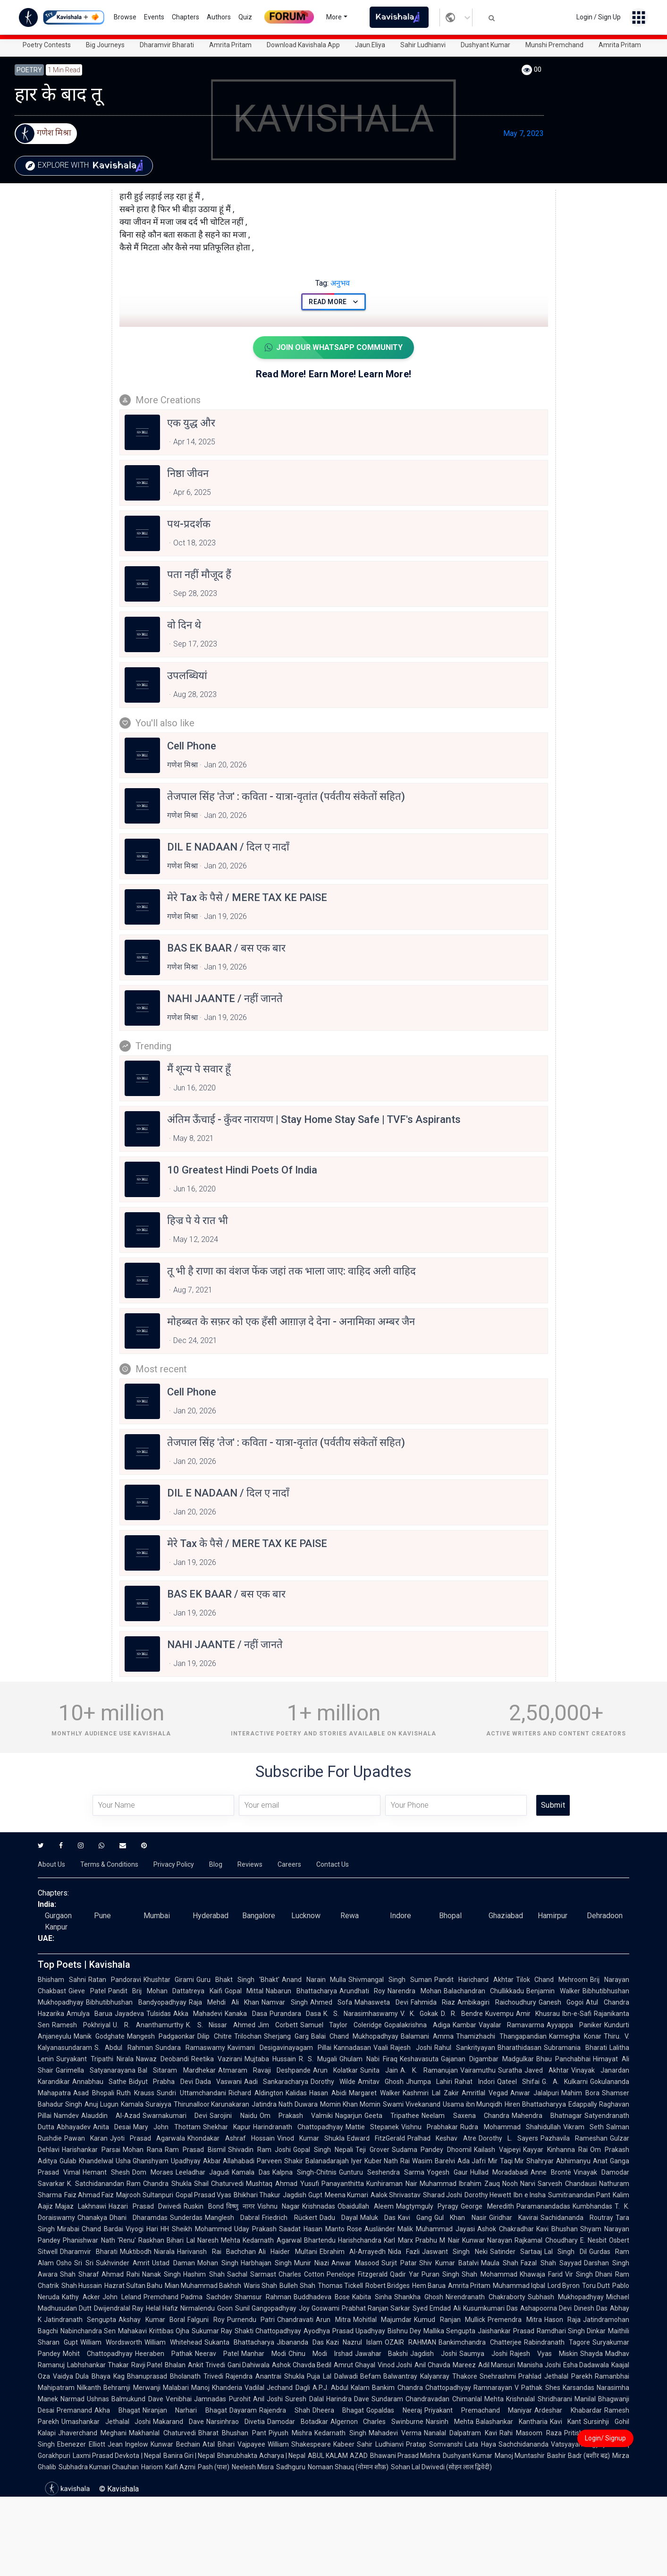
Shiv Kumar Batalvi (449, 2263)
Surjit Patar (399, 2263)
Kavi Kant (566, 2421)
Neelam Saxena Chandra (465, 2115)
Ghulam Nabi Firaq (368, 2059)
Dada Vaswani (218, 2081)
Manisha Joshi (539, 2365)
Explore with (86, 165)
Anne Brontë (551, 2172)
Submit (553, 1805)
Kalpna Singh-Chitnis (304, 2172)
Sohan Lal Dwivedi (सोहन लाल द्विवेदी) (441, 2467)
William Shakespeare (299, 2444)
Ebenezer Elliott (81, 2444)
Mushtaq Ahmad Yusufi (282, 2183)
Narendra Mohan (414, 1991)
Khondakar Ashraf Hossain (230, 2138)
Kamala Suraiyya (146, 2104)
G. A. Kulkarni (565, 2081)
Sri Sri (83, 2263)
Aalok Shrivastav (396, 2195)
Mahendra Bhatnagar (547, 2115)
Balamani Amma (427, 2036)
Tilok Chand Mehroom (552, 1979)
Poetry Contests (47, 45)
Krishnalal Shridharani (539, 2399)
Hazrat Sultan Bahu (133, 2285)
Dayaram (243, 2410)
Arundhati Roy (362, 1991)
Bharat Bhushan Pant (232, 2433)
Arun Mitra (333, 2319)
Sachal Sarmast (251, 2274)
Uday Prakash (255, 2229)
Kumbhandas (592, 2206)
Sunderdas (186, 2217)
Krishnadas (318, 2206)
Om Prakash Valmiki (296, 2115)
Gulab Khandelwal (86, 2161)
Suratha (510, 2070)
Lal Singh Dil (565, 2251)
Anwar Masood (355, 2263)
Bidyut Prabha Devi (161, 2081)
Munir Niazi (311, 2263)
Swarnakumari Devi (175, 2115)
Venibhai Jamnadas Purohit (208, 2399)
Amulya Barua (89, 2013)
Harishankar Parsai (91, 2149)
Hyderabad (210, 1915)
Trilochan (248, 2036)
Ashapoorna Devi (546, 2308)
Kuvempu (499, 2013)
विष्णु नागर (240, 2206)
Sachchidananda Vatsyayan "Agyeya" (555, 2444)
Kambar (464, 2025)
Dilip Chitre (214, 2036)
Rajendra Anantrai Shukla (265, 2376)
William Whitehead (173, 2342)
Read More (333, 302)
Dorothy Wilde (333, 2081)
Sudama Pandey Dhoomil (432, 2149)
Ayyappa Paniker (574, 2025)
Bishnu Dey (404, 2331)
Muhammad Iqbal (519, 2285)
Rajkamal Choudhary (546, 2240)
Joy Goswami (319, 2308)
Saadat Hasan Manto (312, 2229)
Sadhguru (290, 2467)
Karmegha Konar (575, 2036)
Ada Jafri (471, 2161)
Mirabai (68, 2229)
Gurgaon (58, 1915)
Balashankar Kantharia (512, 2421)
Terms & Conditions (109, 1864)
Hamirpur (552, 1915)
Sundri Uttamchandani (191, 2093)
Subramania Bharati (575, 2047)
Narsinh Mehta (449, 2421)
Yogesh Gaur (447, 2172)
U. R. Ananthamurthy (148, 2025)
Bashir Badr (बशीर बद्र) (578, 2455)
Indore (400, 1915)
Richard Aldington (255, 2093)
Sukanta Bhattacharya (239, 2342)
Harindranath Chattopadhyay (298, 2127)
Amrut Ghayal (354, 2365)
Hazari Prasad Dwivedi (145, 2206)
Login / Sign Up (598, 17)
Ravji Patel (147, 2365)
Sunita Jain (379, 2070)
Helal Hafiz (162, 2308)
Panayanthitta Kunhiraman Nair (369, 2183)
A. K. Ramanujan (428, 2070)
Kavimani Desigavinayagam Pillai (280, 2047)
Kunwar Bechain (175, 2444)
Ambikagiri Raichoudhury (496, 2002)
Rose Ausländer (371, 2229)
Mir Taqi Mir (506, 2161)
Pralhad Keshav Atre (441, 2138)
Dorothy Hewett (487, 2195)
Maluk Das (378, 2217)
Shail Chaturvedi (219, 2183)
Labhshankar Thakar (98, 2365)
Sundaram (387, 2399)
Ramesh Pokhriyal (81, 2025)
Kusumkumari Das (490, 2308)
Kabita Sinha (372, 2297)
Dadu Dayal (339, 2217)
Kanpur (56, 1926)
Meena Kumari (346, 2195)
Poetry (29, 70)
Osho (64, 2263)
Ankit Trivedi (206, 2365)
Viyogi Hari (142, 2229)
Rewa (349, 1915)
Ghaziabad (506, 1915)
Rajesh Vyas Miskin (544, 2353)
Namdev (66, 2115)
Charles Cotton (301, 2274)
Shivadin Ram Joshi (259, 2149)
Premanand (74, 2410)
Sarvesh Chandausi (567, 2183)
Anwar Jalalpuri (534, 2093)
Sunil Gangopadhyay (265, 2308)
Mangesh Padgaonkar (161, 2036)
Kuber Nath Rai (387, 2161)
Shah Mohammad (489, 2274)
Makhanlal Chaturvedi (162, 2433)
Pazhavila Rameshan (574, 2138)
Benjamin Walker (553, 1991)
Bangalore (258, 1915)
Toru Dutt (596, 2285)
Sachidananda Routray (576, 2217)
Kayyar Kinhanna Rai (555, 2149)
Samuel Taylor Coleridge (341, 2025)
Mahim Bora (580, 2093)
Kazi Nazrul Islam (354, 2342)
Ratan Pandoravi (114, 1979)
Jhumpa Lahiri (429, 2081)
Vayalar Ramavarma (512, 2025)
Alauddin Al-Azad (110, 2115)
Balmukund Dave (137, 2399)
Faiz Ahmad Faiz (89, 2195)
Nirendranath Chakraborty (485, 2297)
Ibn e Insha (529, 2195)
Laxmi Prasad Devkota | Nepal (117, 2455)
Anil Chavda (432, 2365)
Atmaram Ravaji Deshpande (264, 2070)
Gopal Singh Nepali (323, 2149)
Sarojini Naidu (233, 2115)
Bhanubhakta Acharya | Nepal (261, 2455)
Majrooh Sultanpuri (144, 2195)
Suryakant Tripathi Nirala (95, 2059)
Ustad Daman (173, 2263)
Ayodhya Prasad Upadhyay (344, 2331)
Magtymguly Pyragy (427, 2206)
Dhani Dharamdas (139, 2217)
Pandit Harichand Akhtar (474, 1979)
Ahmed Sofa (331, 2002)
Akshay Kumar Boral (151, 2319)
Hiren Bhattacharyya (535, 2104)
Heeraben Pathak (164, 2353)
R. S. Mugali (318, 2059)
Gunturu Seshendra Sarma (381, 2172)
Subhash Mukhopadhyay (566, 2297)
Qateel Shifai (518, 2081)
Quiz (245, 17)
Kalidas (296, 2093)
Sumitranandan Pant (579, 2195)
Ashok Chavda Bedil (301, 2365)
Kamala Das (251, 2172)
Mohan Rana (143, 2149)
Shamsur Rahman (263, 2297)
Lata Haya (480, 2444)
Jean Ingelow (128, 2444)
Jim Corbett (278, 2025)
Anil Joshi (268, 2399)
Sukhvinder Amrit (123, 2263)
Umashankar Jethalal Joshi (106, 2421)
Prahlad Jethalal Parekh (555, 2376)
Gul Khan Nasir (460, 2217)
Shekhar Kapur (227, 2127)
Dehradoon (605, 1915)
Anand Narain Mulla (314, 1979)
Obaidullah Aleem (365, 2206)
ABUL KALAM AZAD (337, 2455)
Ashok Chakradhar (505, 2229)
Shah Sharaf (79, 2274)
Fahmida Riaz (433, 2002)
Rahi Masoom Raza (530, 2433)
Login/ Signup (605, 2438)
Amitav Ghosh (381, 2081)
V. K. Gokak (419, 2013)
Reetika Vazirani (216, 2059)
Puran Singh (440, 2274)
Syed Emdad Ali (436, 2308)
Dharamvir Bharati (167, 45)
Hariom (152, 2467)
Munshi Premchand (554, 45)
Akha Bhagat (117, 2410)
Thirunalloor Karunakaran (212, 2104)
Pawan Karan (86, 2138)
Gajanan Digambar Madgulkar (487, 2059)
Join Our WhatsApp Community (333, 347)
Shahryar (540, 2161)
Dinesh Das (591, 2308)
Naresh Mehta (219, 2240)
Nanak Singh (161, 2274)
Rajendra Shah (284, 2410)
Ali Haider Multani (287, 2251)
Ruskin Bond (203, 2206)
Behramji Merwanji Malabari (146, 2387)
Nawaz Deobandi (162, 2059)
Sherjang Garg (286, 2036)
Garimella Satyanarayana (95, 2070)
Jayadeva (129, 2013)
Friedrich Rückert (289, 2217)
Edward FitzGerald (376, 2138)
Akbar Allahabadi (229, 2161)
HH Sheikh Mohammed (196, 2229)
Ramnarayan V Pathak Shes (516, 2387)
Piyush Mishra (290, 2433)
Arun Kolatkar (335, 2070)
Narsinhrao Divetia (235, 2421)
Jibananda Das (300, 2342)
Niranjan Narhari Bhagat (185, 2410)
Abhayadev (74, 2127)
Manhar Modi (263, 2353)
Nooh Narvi (519, 2183)
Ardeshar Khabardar (568, 2410)
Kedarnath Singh (340, 2433)
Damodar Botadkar (297, 2421)
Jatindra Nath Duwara (285, 2104)
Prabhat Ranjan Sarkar (376, 2308)
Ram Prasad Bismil (195, 2149)
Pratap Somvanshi (434, 2444)
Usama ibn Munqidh (473, 2104)
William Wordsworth (111, 2342)
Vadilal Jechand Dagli (277, 2387)
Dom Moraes (152, 2172)
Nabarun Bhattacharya (301, 1991)
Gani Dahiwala (249, 2365)
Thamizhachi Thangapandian (501, 2036)
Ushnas (98, 2399)
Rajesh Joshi (410, 2047)
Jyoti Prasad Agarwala (147, 2138)
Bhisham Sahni (62, 1979)
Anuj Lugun (101, 2104)
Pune (102, 1915)
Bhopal (450, 1915)
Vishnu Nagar (278, 2206)
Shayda (591, 2353)
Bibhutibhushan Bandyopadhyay (136, 2002)
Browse (125, 17)
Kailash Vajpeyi (497, 2149)
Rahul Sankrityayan (464, 2047)
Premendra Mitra (514, 2319)
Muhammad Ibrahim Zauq (460, 2183)
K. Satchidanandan (95, 2183)
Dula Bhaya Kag (100, 2376)
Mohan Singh (217, 2263)
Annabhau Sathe (99, 2081)
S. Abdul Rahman (123, 2047)
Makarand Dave (178, 2421)
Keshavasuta (419, 2059)
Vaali (380, 2047)
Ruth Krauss (135, 2093)
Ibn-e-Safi (576, 2013)
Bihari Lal (181, 2240)
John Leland (121, 2297)
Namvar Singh (285, 2002)
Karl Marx (398, 2240)
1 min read (64, 70)
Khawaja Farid (541, 2274)
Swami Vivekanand (411, 2104)
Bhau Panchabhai (563, 2059)
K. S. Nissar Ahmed (220, 2025)
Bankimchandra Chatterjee (480, 2342)
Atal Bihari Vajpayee (234, 2444)
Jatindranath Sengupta (80, 2319)
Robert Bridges (387, 2285)
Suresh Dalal (304, 2399)
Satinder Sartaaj (516, 2251)
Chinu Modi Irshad (320, 2353)
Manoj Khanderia (216, 2387)
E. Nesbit (593, 2240)
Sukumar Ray (212, 2331)
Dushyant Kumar (485, 45)
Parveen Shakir (280, 2161)
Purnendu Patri (251, 2319)
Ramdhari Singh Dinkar (571, 2331)
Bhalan (175, 2365)
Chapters (185, 17)
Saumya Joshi (483, 2353)
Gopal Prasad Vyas (203, 2195)
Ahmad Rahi (120, 2274)
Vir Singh (579, 2274)
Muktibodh (136, 2251)
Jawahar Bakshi (381, 2353)
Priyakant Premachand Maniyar (478, 2410)
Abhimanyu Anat (582, 2161)
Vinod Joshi (395, 2365)
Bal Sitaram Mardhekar (176, 2070)
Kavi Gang (415, 2217)
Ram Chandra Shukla (159, 2183)
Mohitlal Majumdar (382, 2319)
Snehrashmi (498, 2376)
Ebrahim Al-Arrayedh (353, 2251)
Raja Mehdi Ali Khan (224, 2002)
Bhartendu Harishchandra (343, 2240)
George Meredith (487, 2206)
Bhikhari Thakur (257, 2195)
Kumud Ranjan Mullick (449, 2319)
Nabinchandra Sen (88, 2331)
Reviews (249, 1864)
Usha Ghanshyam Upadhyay (158, 2161)
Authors (219, 17)
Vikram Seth (583, 2127)
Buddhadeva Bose (322, 2297)
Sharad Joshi (442, 2195)
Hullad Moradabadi (499, 2172)
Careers (289, 1864)
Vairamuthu (478, 2070)
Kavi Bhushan (557, 2229)
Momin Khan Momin (350, 2104)
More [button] (334, 17)
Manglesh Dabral (232, 2217)
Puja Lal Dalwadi (332, 2376)
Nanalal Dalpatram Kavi (460, 2433)
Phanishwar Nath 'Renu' (99, 2240)
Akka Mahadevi (197, 2013)
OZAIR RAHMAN (410, 2342)
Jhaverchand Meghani (92, 2433)
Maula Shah (499, 2263)
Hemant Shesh (106, 2172)
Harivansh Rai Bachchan (216, 2251)
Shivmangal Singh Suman (390, 1979)
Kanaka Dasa (246, 2013)
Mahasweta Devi (381, 2002)
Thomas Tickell (340, 2285)
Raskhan (151, 2240)
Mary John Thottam (166, 2127)
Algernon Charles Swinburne (376, 2421)
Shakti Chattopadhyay (268, 2331)
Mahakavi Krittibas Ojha (153, 2331)
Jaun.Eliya (370, 45)
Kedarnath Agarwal (272, 2240)
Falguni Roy (205, 2319)
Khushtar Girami (169, 1979)
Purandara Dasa (295, 2013)
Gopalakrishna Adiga (417, 2025)
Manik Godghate (99, 2036)
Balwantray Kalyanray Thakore (430, 2376)
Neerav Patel (217, 2353)
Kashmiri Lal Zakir (431, 2093)
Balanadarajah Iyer (333, 2161)
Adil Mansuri (496, 2365)
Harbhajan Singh (266, 2263)
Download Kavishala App (303, 45)
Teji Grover (372, 2149)
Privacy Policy (173, 1864)
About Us (51, 1864)
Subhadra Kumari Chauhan (99, 2467)
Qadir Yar (404, 2274)
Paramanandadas (543, 2206)
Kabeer (344, 2444)
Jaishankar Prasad (506, 2331)
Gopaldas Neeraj (394, 2410)
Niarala (164, 2251)
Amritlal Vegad (485, 2093)
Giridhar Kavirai (513, 2217)
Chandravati (295, 2319)
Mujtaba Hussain (270, 2059)
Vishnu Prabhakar (429, 2127)
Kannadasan (352, 2047)
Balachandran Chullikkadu (484, 1991)
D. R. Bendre (462, 2013)
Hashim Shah (203, 2274)
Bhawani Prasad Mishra (405, 2455)
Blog (215, 1864)
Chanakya (92, 2217)
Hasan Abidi (327, 2093)
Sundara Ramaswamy (190, 2047)
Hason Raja (562, 2319)
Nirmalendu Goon (206, 2308)
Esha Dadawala (586, 2365)
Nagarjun (348, 2115)
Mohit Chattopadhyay (98, 2353)
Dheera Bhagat (338, 2410)
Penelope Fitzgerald (357, 2274)
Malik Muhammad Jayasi (436, 2229)
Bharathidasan (519, 2047)
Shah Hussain (81, 2285)
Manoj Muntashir (520, 2455)
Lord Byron (564, 2285)
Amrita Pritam (230, 45)
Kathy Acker (81, 2297)
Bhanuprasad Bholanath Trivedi (175, 2376)
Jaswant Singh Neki (455, 2251)
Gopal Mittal (244, 1991)
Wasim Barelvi (433, 2161)
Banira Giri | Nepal (189, 2455)
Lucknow (306, 1915)
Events (154, 17)
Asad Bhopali (93, 2093)
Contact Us (332, 1864)
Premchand (161, 2297)
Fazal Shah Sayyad (551, 2263)
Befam (370, 2376)
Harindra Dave (348, 2399)
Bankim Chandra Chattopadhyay (421, 2387)
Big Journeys (105, 45)
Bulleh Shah (297, 2285)
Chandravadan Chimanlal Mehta (454, 2399)
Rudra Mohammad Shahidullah (510, 2127)
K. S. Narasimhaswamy (360, 2013)
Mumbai (157, 1915)
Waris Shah (260, 2285)
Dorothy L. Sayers (508, 2138)
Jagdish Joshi (433, 2353)
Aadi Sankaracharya (276, 2081)
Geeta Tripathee (391, 2115)
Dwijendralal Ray (119, 2308)
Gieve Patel (87, 1991)
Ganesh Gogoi (561, 2002)
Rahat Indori (474, 2081)
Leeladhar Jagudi (203, 2172)
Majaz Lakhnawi (80, 2206)
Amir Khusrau (538, 2013)
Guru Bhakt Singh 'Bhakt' (237, 1979)
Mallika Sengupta (449, 2331)
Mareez (464, 2365)
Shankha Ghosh (418, 2297)
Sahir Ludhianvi (423, 45)
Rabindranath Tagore (557, 2342)
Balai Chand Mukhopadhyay (354, 2036)
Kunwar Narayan (487, 2240)
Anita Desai (112, 2127)
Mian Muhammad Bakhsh (203, 2285)
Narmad (72, 2399)
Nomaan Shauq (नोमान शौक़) (348, 2467)
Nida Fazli (404, 2251)
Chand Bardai (102, 2229)
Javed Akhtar (546, 2070)
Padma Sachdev (206, 2297)
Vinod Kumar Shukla (311, 2138)
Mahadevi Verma (395, 2433)
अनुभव (332, 283)
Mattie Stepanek (372, 2127)
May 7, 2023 (523, 133)
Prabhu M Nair (437, 2240)
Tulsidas (158, 2013)
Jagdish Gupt (302, 2195)
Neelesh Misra (253, 2467)
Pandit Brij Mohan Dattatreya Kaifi (165, 1991)
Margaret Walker (374, 2093)
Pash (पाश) (213, 2467)
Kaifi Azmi (180, 2467)
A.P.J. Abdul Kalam (341, 2387)
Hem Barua (429, 2285)
